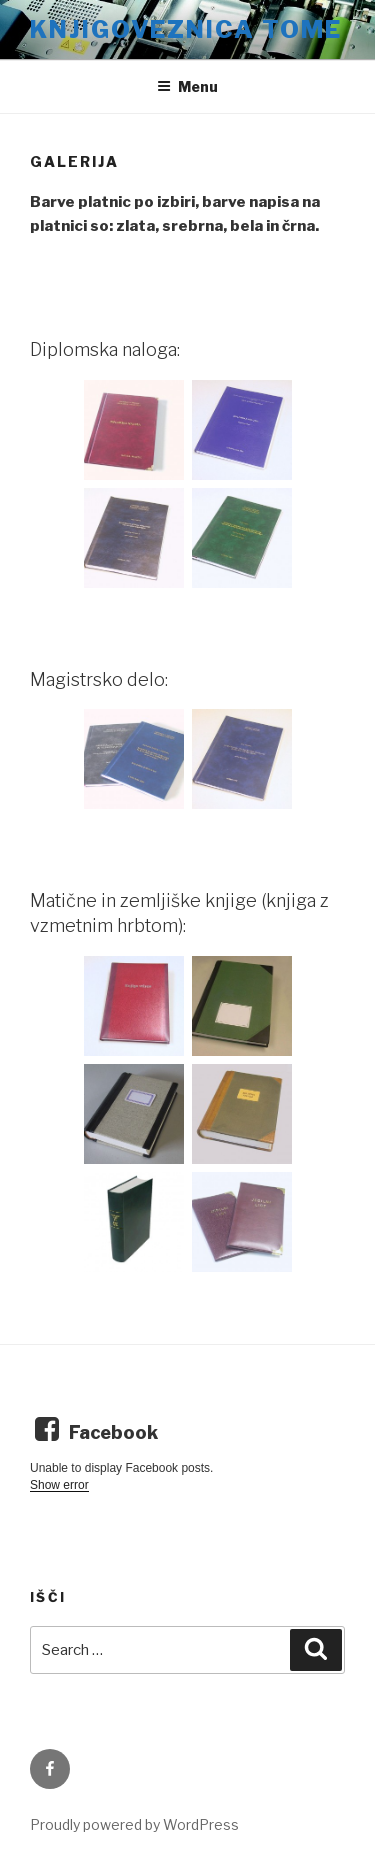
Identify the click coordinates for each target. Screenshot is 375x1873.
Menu (187, 86)
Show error (59, 1485)
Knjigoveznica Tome (186, 29)
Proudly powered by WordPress (134, 1824)
